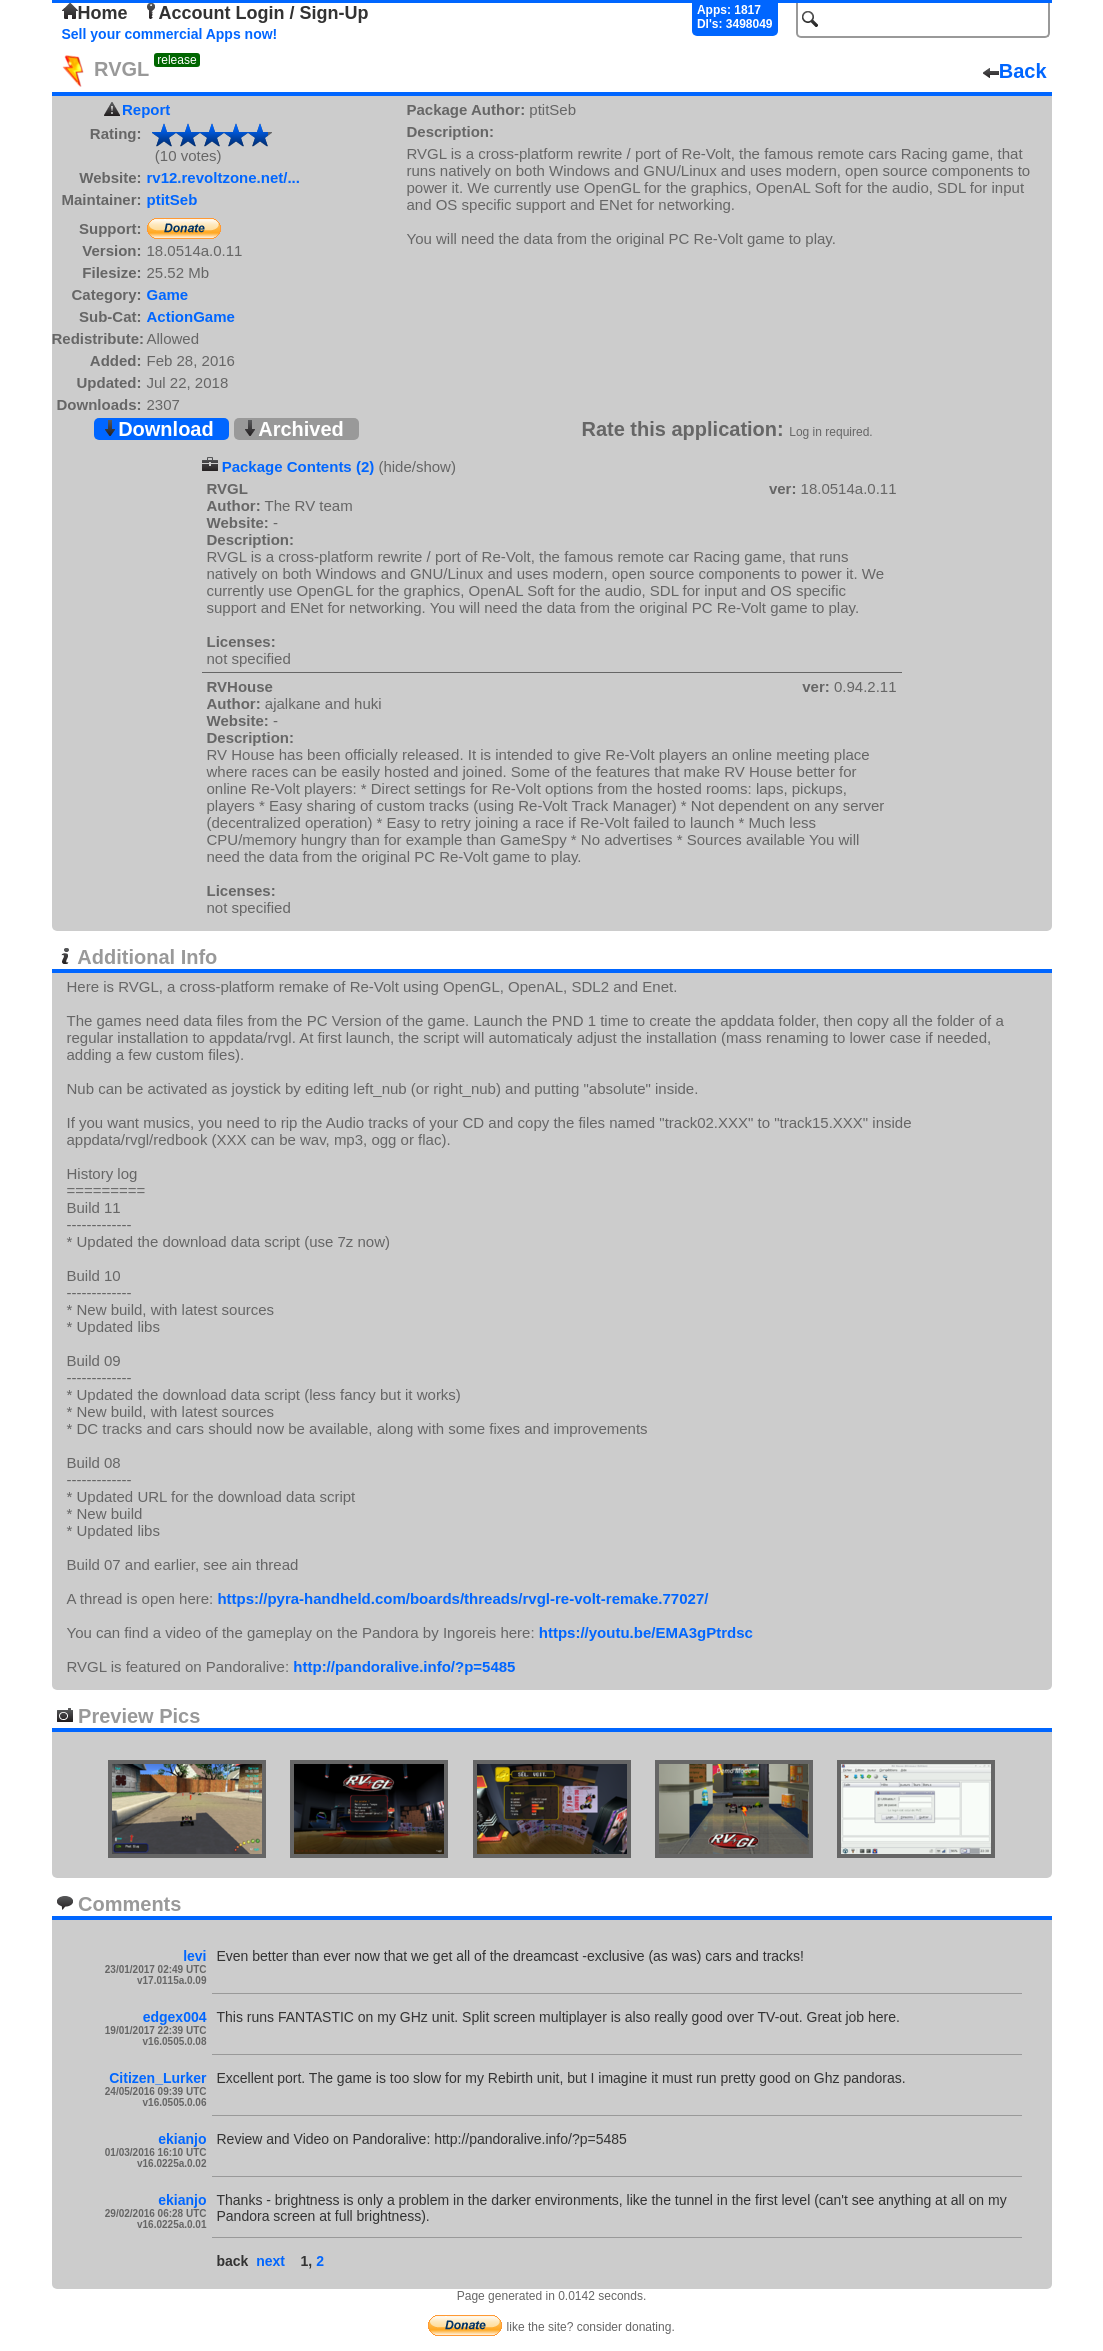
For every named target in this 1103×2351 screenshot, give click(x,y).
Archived (293, 429)
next (270, 2261)
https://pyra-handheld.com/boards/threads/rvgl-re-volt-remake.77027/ (462, 1598)
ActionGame (191, 316)
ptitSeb (172, 199)
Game (168, 294)
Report (146, 109)
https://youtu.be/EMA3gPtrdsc (646, 1632)
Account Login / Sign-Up (256, 13)
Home (95, 13)
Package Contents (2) (298, 466)
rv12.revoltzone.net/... (223, 177)
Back (1015, 71)
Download (158, 429)
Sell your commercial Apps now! (170, 34)
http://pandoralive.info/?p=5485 (404, 1666)
